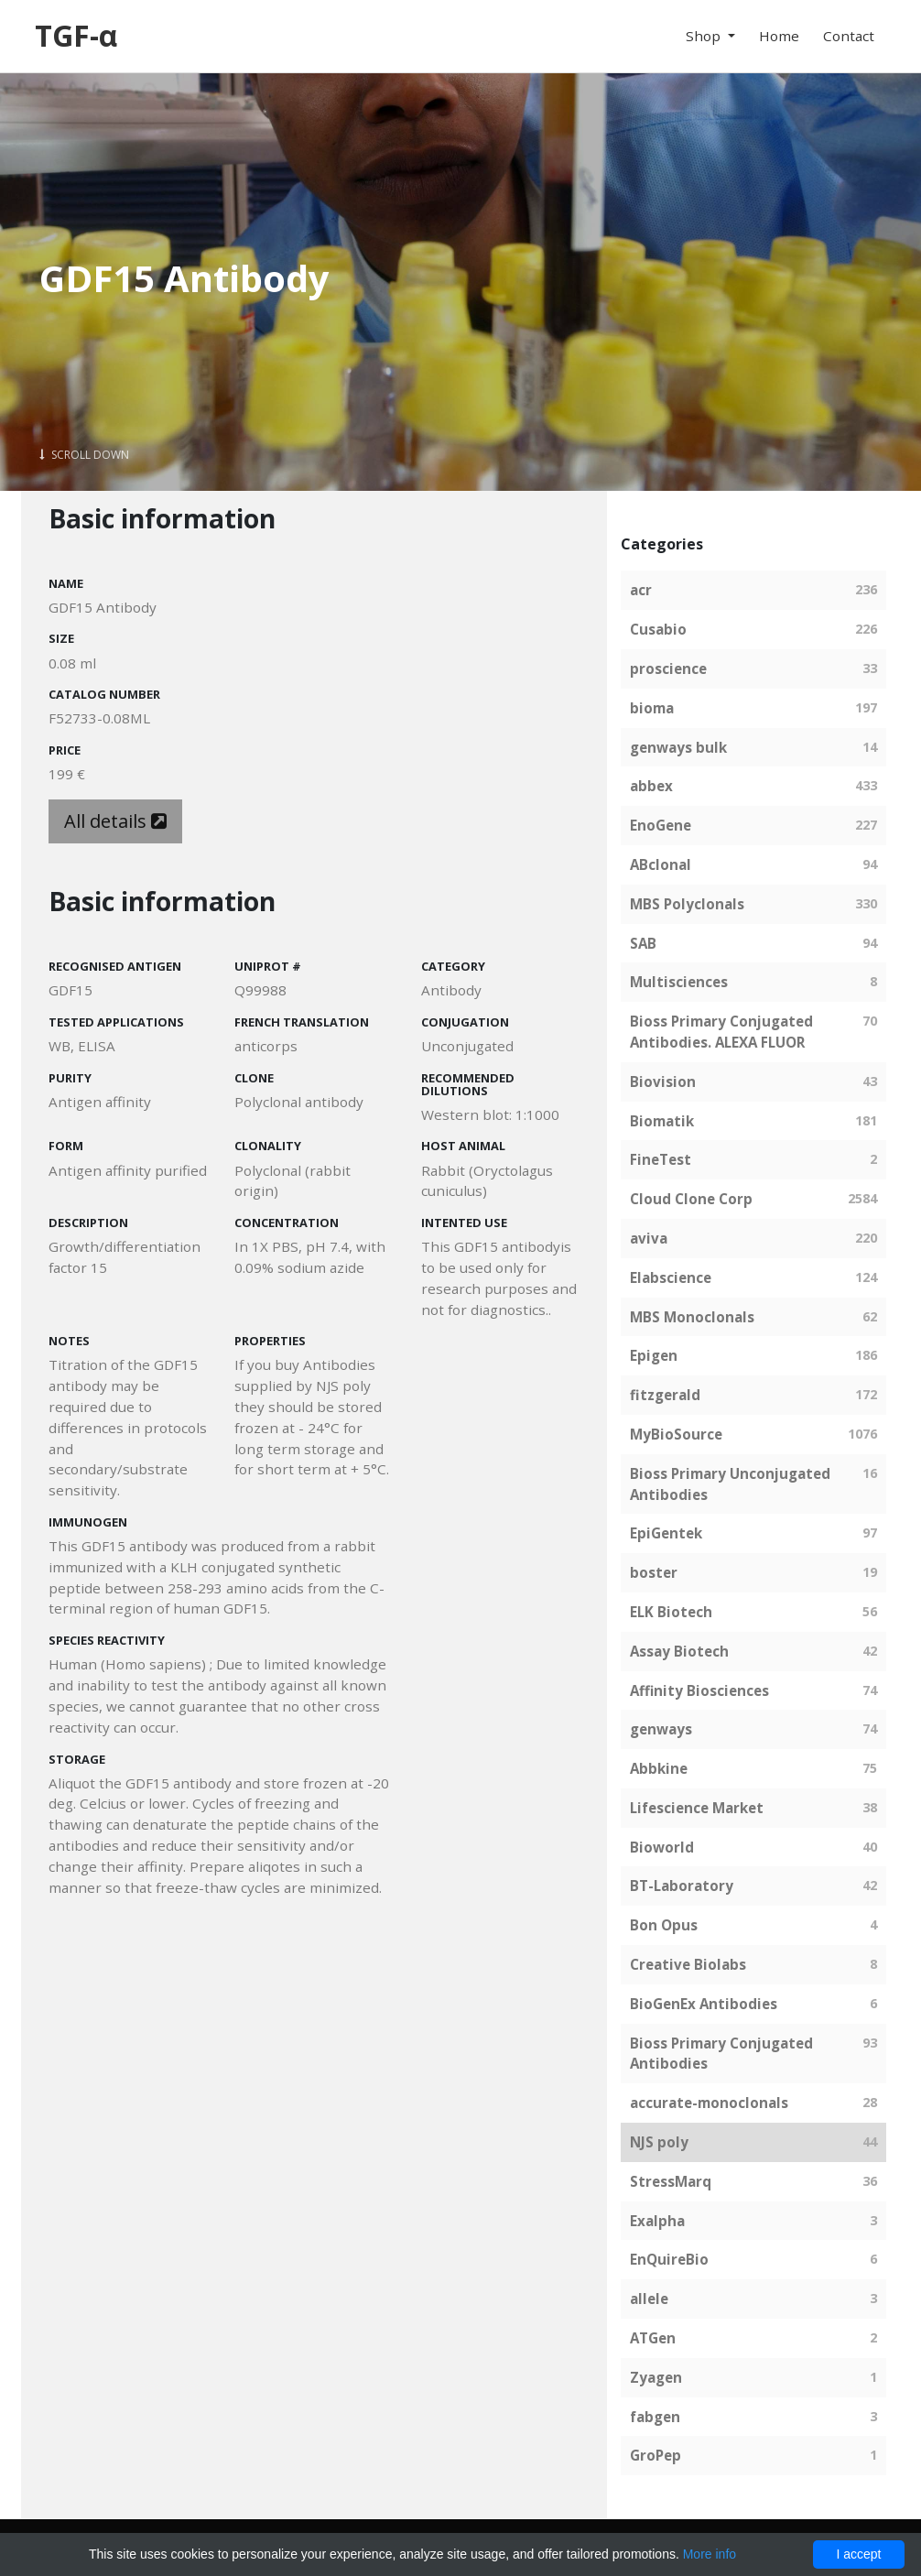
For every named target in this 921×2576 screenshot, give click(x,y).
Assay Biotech (679, 1651)
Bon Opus (664, 1925)
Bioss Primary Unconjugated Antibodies (730, 1484)
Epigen (653, 1355)
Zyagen (656, 2377)
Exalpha (657, 2221)
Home (779, 36)
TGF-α (76, 35)
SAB (643, 943)
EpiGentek (666, 1533)
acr (641, 590)
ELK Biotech (671, 1612)
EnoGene (660, 825)
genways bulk (678, 747)
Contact (848, 36)
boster (653, 1572)
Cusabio (658, 629)
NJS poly (659, 2142)
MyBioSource (676, 1434)
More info (709, 2554)
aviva (648, 1238)
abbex (651, 786)
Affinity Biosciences (699, 1690)
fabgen (655, 2417)
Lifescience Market (697, 1808)
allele (649, 2298)
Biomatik (662, 1121)
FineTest (660, 1159)
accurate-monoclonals (709, 2102)
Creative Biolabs (688, 1964)
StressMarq (670, 2181)
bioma (652, 708)
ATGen (653, 2338)
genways (661, 1729)
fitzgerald (665, 1395)
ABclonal (660, 864)
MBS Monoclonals (692, 1317)
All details (115, 821)
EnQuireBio (669, 2259)
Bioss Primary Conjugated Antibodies (721, 2053)
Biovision (663, 1081)
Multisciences (679, 982)
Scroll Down (84, 454)
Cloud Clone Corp (691, 1199)
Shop (705, 36)
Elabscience (670, 1277)
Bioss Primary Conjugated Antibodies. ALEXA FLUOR (721, 1031)
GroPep (655, 2455)
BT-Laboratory (681, 1885)
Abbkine (659, 1768)
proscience (668, 668)
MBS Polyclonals (687, 904)
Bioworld (662, 1847)
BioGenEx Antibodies (703, 2003)
